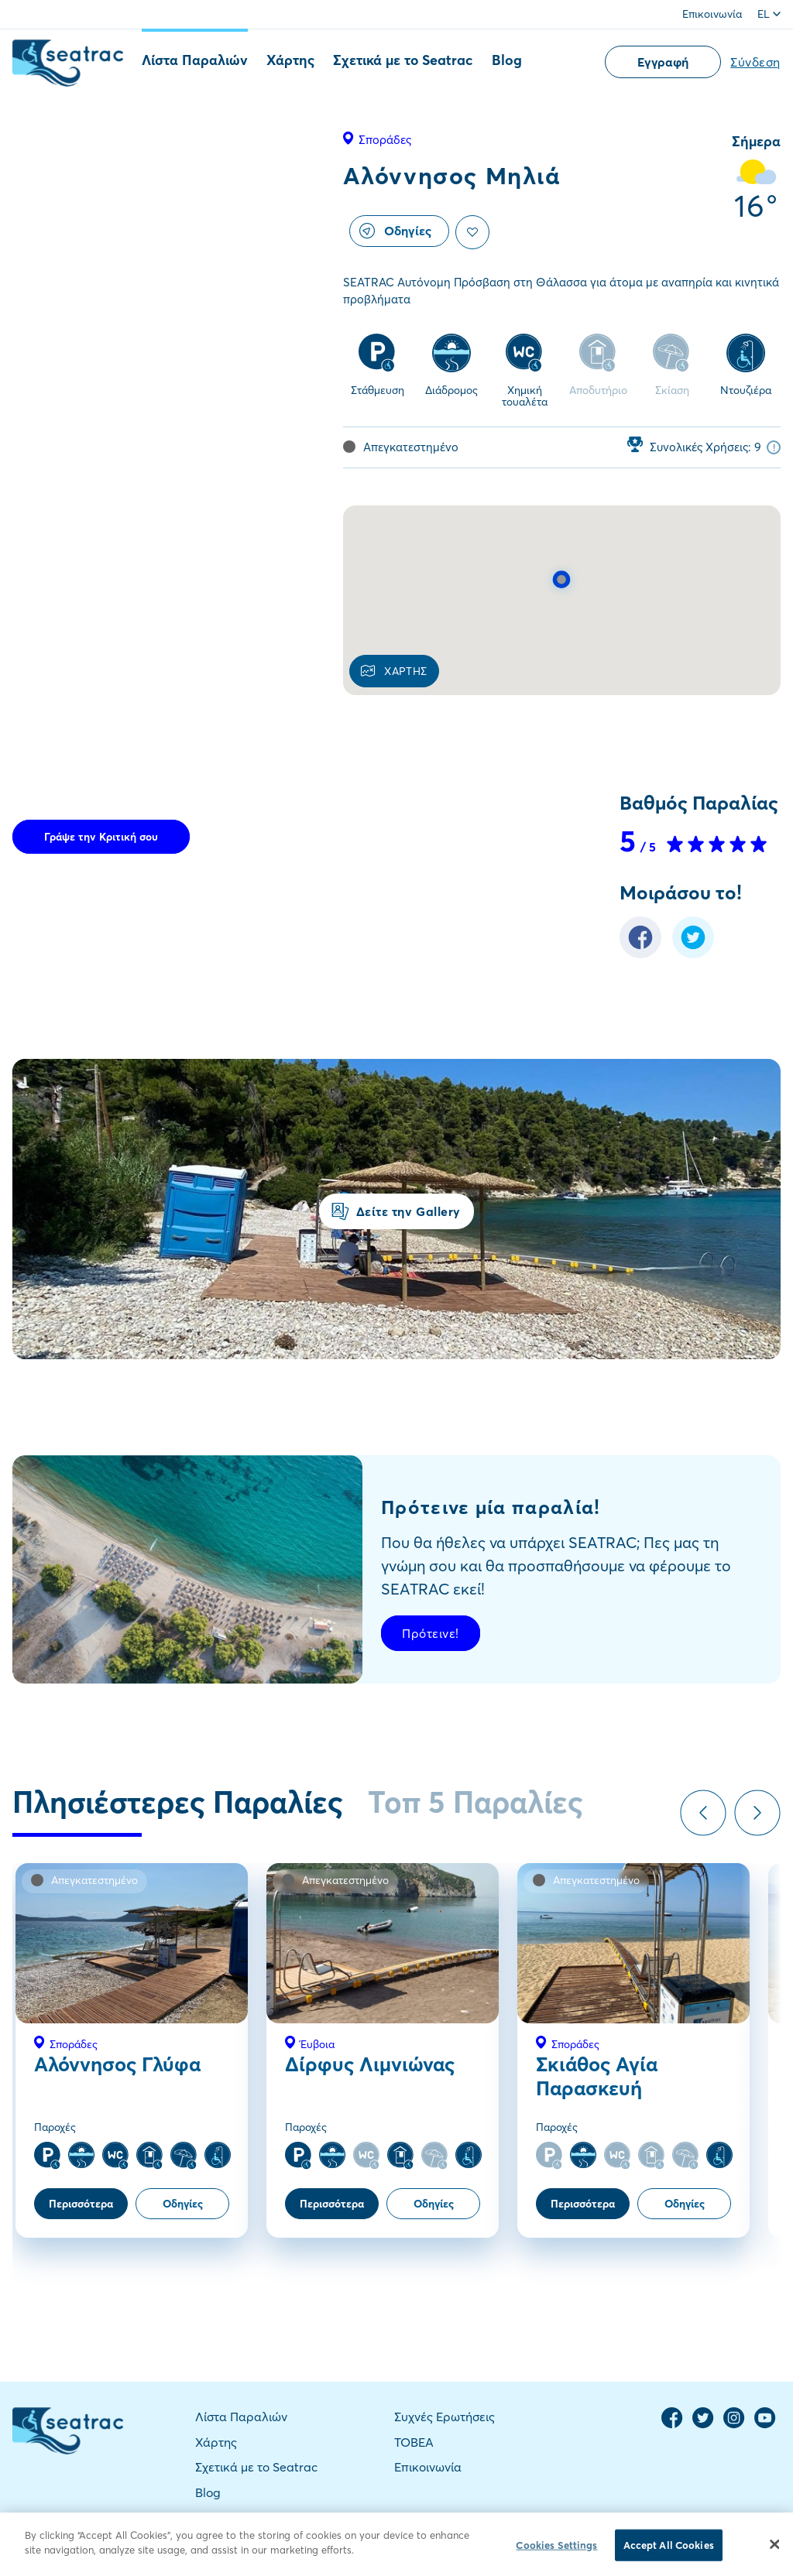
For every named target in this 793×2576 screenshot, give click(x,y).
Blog (507, 60)
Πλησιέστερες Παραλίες (177, 1802)
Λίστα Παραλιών (195, 60)
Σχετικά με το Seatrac (403, 60)
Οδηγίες (395, 230)
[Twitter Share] (693, 954)
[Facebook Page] (672, 2424)
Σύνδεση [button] (755, 62)
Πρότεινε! (430, 1633)
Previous (703, 1813)
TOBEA (414, 2442)
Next (757, 1813)
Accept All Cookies (668, 2556)
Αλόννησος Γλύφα (117, 2064)
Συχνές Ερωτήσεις (444, 2416)
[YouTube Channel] (765, 2424)
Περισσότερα (81, 2204)
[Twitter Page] (703, 2424)
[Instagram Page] (734, 2424)
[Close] (774, 2555)
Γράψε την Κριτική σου (101, 837)
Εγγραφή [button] (662, 62)
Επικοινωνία (712, 14)
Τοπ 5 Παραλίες (475, 1802)
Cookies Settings (556, 2556)
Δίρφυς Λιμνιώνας (370, 2064)
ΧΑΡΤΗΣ (394, 671)
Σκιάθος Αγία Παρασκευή (596, 2076)
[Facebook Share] (640, 954)
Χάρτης (290, 60)
